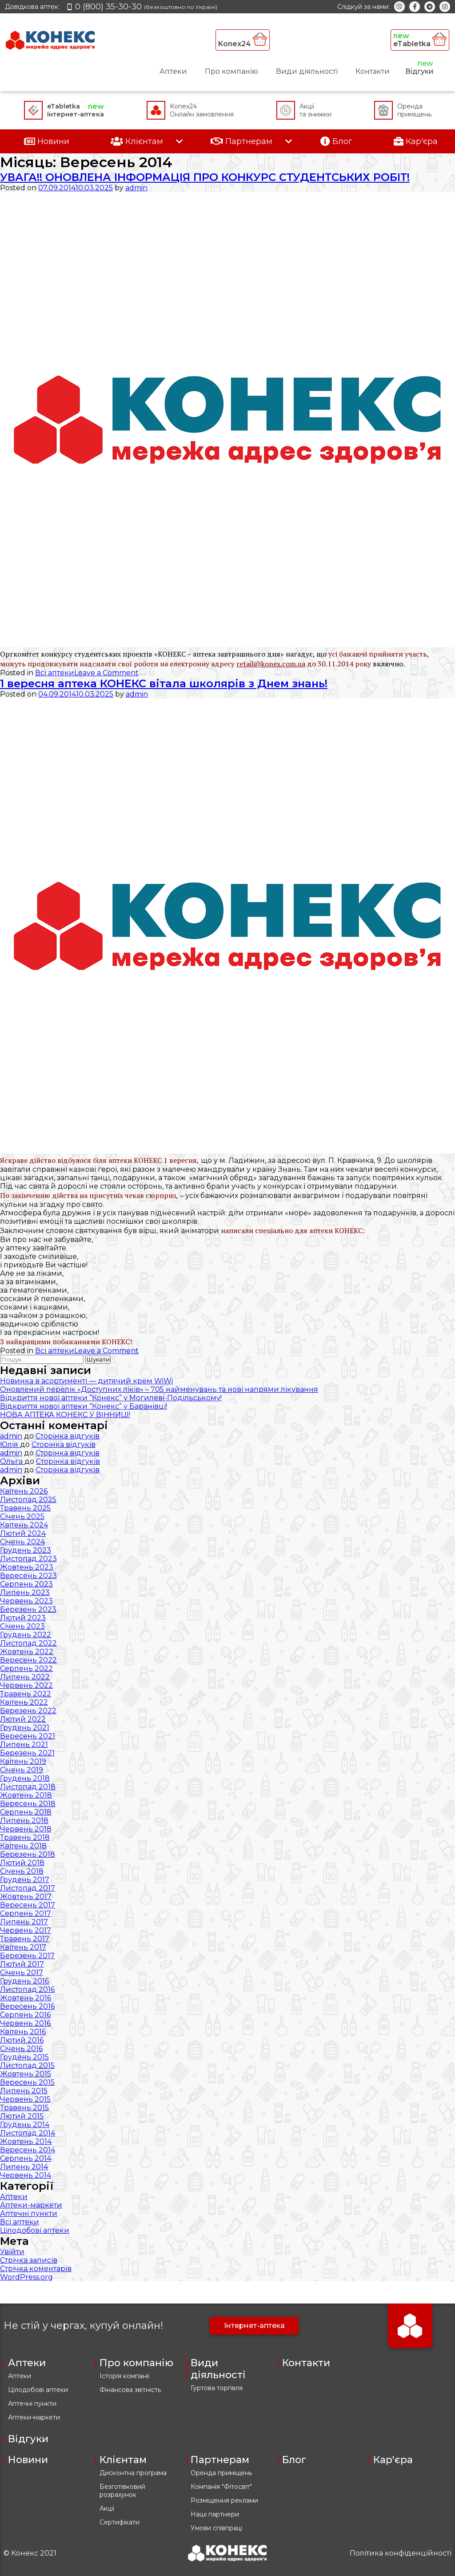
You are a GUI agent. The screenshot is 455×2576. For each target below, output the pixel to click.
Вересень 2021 (27, 1736)
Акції (107, 2508)
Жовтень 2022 (26, 1651)
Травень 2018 (25, 1837)
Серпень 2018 (26, 1812)
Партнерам (220, 2460)
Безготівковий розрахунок (122, 2491)
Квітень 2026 (24, 1491)
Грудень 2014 (24, 2124)
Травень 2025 (25, 1508)
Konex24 (242, 40)
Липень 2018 (24, 1820)
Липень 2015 (24, 2091)
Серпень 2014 (25, 2158)
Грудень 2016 (24, 1981)
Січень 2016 (21, 2048)
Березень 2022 (28, 1711)
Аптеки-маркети (31, 2205)
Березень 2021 (27, 1753)
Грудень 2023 (25, 1550)
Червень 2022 (26, 1685)
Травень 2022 (25, 1694)
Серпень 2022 (26, 1668)
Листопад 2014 (27, 2133)
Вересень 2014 (27, 2150)
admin (136, 188)
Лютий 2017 (22, 1964)
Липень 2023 (25, 1592)
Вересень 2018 (28, 1803)
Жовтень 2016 (25, 1998)
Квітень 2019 (23, 1761)
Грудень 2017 (24, 1879)
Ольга (12, 1461)
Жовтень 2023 (26, 1567)
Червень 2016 (25, 2023)
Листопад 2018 (28, 1787)
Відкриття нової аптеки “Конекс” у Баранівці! (83, 1406)
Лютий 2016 (22, 2040)
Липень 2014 (24, 2167)
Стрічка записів (28, 2260)
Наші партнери (215, 2514)
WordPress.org (26, 2277)
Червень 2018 (26, 1829)
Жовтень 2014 (26, 2141)
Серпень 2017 (25, 1913)
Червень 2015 (25, 2099)
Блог (294, 2460)
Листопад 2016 (27, 1989)
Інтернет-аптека (254, 2325)
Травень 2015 (24, 2107)
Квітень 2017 (23, 1947)
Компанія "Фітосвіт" (221, 2487)
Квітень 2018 (23, 1846)
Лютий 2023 (23, 1618)
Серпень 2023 (26, 1584)
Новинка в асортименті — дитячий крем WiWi (86, 1381)
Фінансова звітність (130, 2390)
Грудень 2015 (24, 2057)
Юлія (10, 1444)
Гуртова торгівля (217, 2388)
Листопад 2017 (27, 1888)
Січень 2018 (22, 1871)
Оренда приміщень (221, 2473)
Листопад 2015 (27, 2065)
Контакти (372, 71)
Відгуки (419, 71)
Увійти (12, 2251)
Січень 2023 (22, 1626)
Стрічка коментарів (36, 2268)
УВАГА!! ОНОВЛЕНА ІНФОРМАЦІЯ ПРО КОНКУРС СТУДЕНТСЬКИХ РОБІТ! (205, 177)
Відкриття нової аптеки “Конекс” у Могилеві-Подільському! (111, 1398)
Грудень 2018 (25, 1778)
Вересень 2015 (27, 2082)
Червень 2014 (25, 2175)
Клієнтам (123, 2460)
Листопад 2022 (28, 1643)
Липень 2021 (24, 1744)
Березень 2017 (27, 1955)
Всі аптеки (54, 673)
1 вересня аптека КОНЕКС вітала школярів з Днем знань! (163, 683)
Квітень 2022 (24, 1702)
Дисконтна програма (133, 2473)
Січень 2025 (22, 1516)
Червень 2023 (26, 1601)
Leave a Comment (106, 673)
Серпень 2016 (25, 2015)
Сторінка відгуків (68, 1436)
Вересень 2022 (28, 1660)
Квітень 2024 (24, 1525)
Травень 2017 (24, 1939)
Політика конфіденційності (400, 2553)
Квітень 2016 (23, 2031)
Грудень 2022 (25, 1635)
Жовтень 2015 (25, 2074)
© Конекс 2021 (30, 2553)
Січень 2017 (21, 1972)
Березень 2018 (27, 1854)
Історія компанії (124, 2376)
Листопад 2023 (28, 1558)
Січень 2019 (21, 1770)
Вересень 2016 (27, 2006)
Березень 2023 (28, 1609)
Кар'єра (393, 2460)
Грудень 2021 (24, 1727)
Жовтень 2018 (26, 1795)
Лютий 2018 (22, 1863)
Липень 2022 (25, 1677)
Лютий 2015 (22, 2116)
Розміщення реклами (224, 2500)
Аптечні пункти (28, 2213)
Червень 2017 (25, 1930)
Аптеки (173, 71)
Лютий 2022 (23, 1719)
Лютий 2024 (23, 1533)
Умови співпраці (216, 2528)
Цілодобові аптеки (34, 2230)
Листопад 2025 (28, 1499)
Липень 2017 (24, 1922)
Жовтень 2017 (26, 1896)
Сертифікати (120, 2522)
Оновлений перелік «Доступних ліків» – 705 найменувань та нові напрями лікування (159, 1389)
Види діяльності (307, 71)
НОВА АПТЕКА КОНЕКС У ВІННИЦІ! (65, 1414)
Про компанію (231, 71)
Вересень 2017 (27, 1905)
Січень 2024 (22, 1542)
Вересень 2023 (28, 1575)
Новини (28, 2460)
